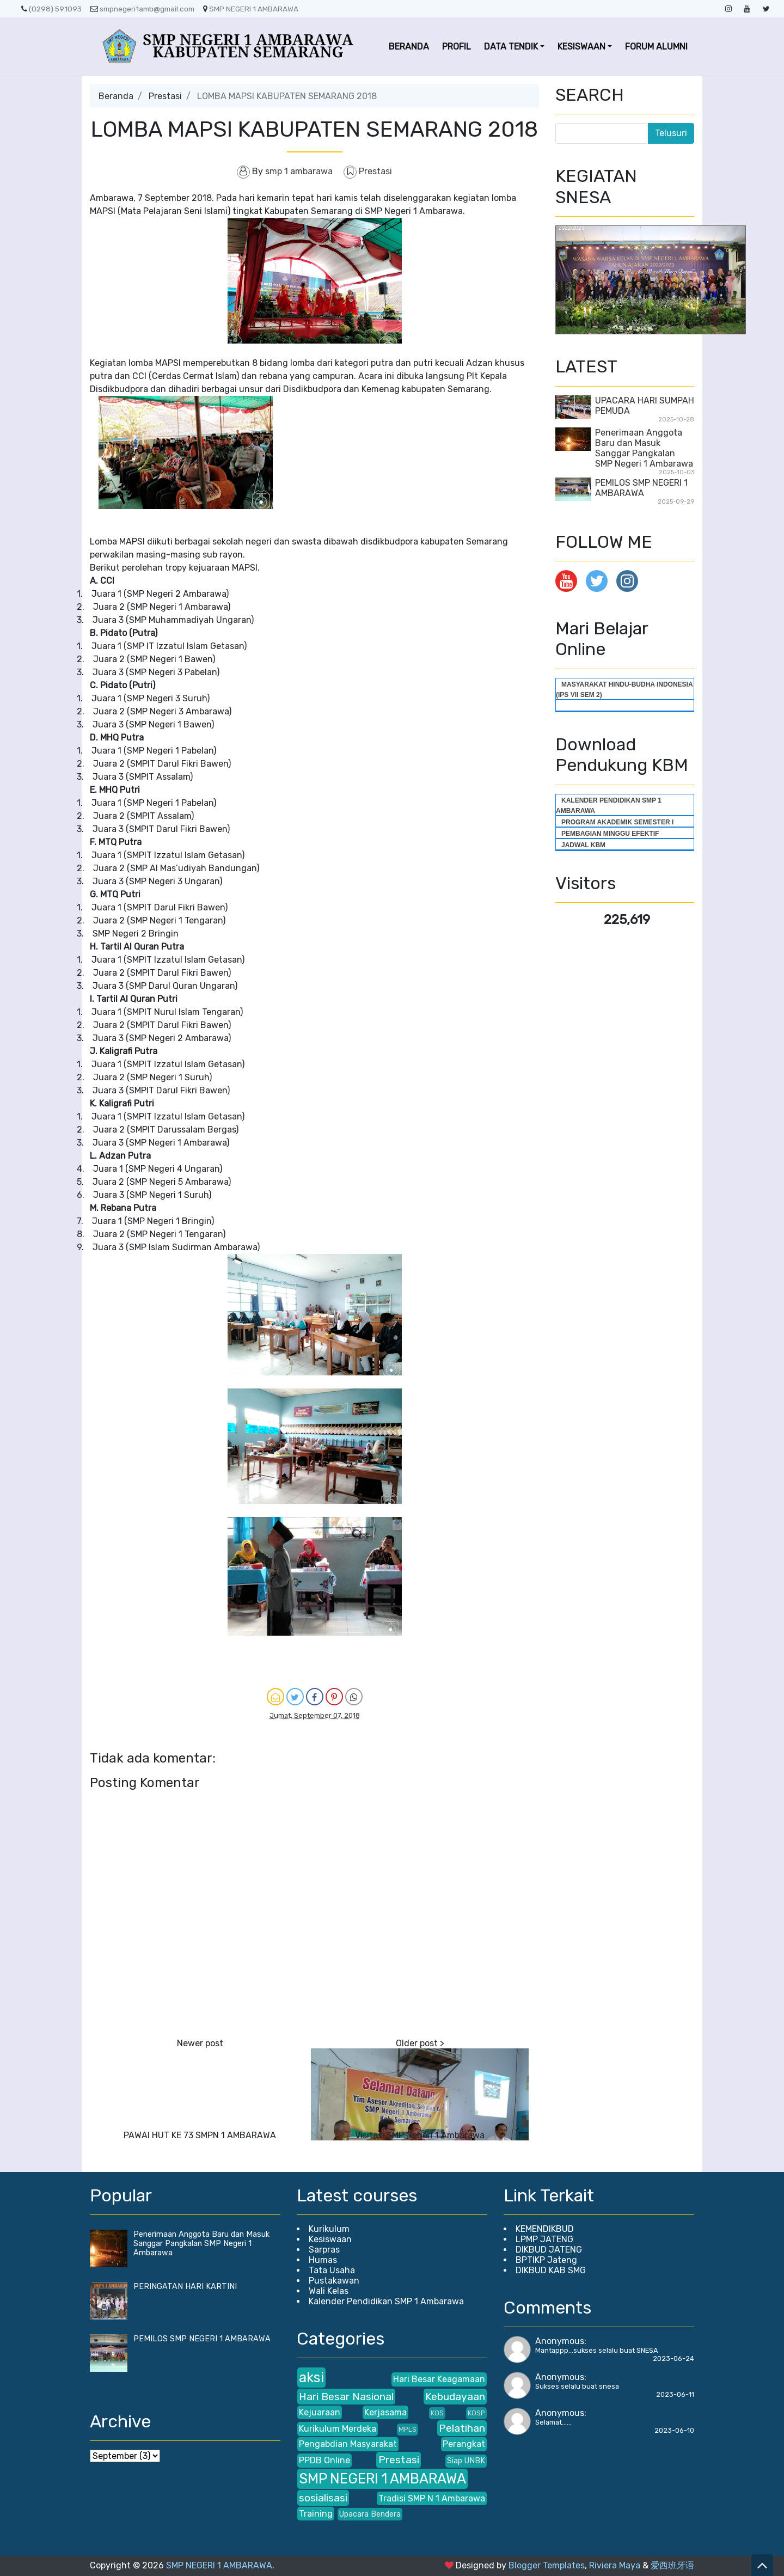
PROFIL (456, 46)
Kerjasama (385, 2412)
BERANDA (409, 46)
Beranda (116, 96)
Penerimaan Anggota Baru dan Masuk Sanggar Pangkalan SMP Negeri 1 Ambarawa (644, 448)
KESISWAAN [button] (581, 46)
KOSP (476, 2413)
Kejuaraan (319, 2412)
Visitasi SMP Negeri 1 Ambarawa (420, 2135)
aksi (311, 2377)
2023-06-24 (673, 2358)
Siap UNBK (466, 2460)
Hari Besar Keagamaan (439, 2379)
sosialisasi (323, 2498)
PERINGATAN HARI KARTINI (185, 2286)
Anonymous (559, 2341)
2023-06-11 (675, 2394)
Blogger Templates (547, 2565)
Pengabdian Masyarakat (348, 2444)
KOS (437, 2413)
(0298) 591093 (51, 8)
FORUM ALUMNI (656, 46)
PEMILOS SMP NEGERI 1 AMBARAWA (641, 488)
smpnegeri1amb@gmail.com (142, 8)
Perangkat (464, 2444)
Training (316, 2513)
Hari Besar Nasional (346, 2396)
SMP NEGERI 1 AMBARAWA (250, 8)
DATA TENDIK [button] (511, 46)
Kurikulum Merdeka (337, 2429)
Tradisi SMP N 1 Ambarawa (431, 2498)
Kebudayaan (455, 2396)
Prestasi (165, 96)
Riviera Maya (614, 2565)
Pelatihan (462, 2428)
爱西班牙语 (672, 2565)
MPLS (407, 2429)
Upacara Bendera (370, 2514)
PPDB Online (324, 2460)
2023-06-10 (674, 2430)
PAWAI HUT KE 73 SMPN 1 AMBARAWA (200, 2135)
